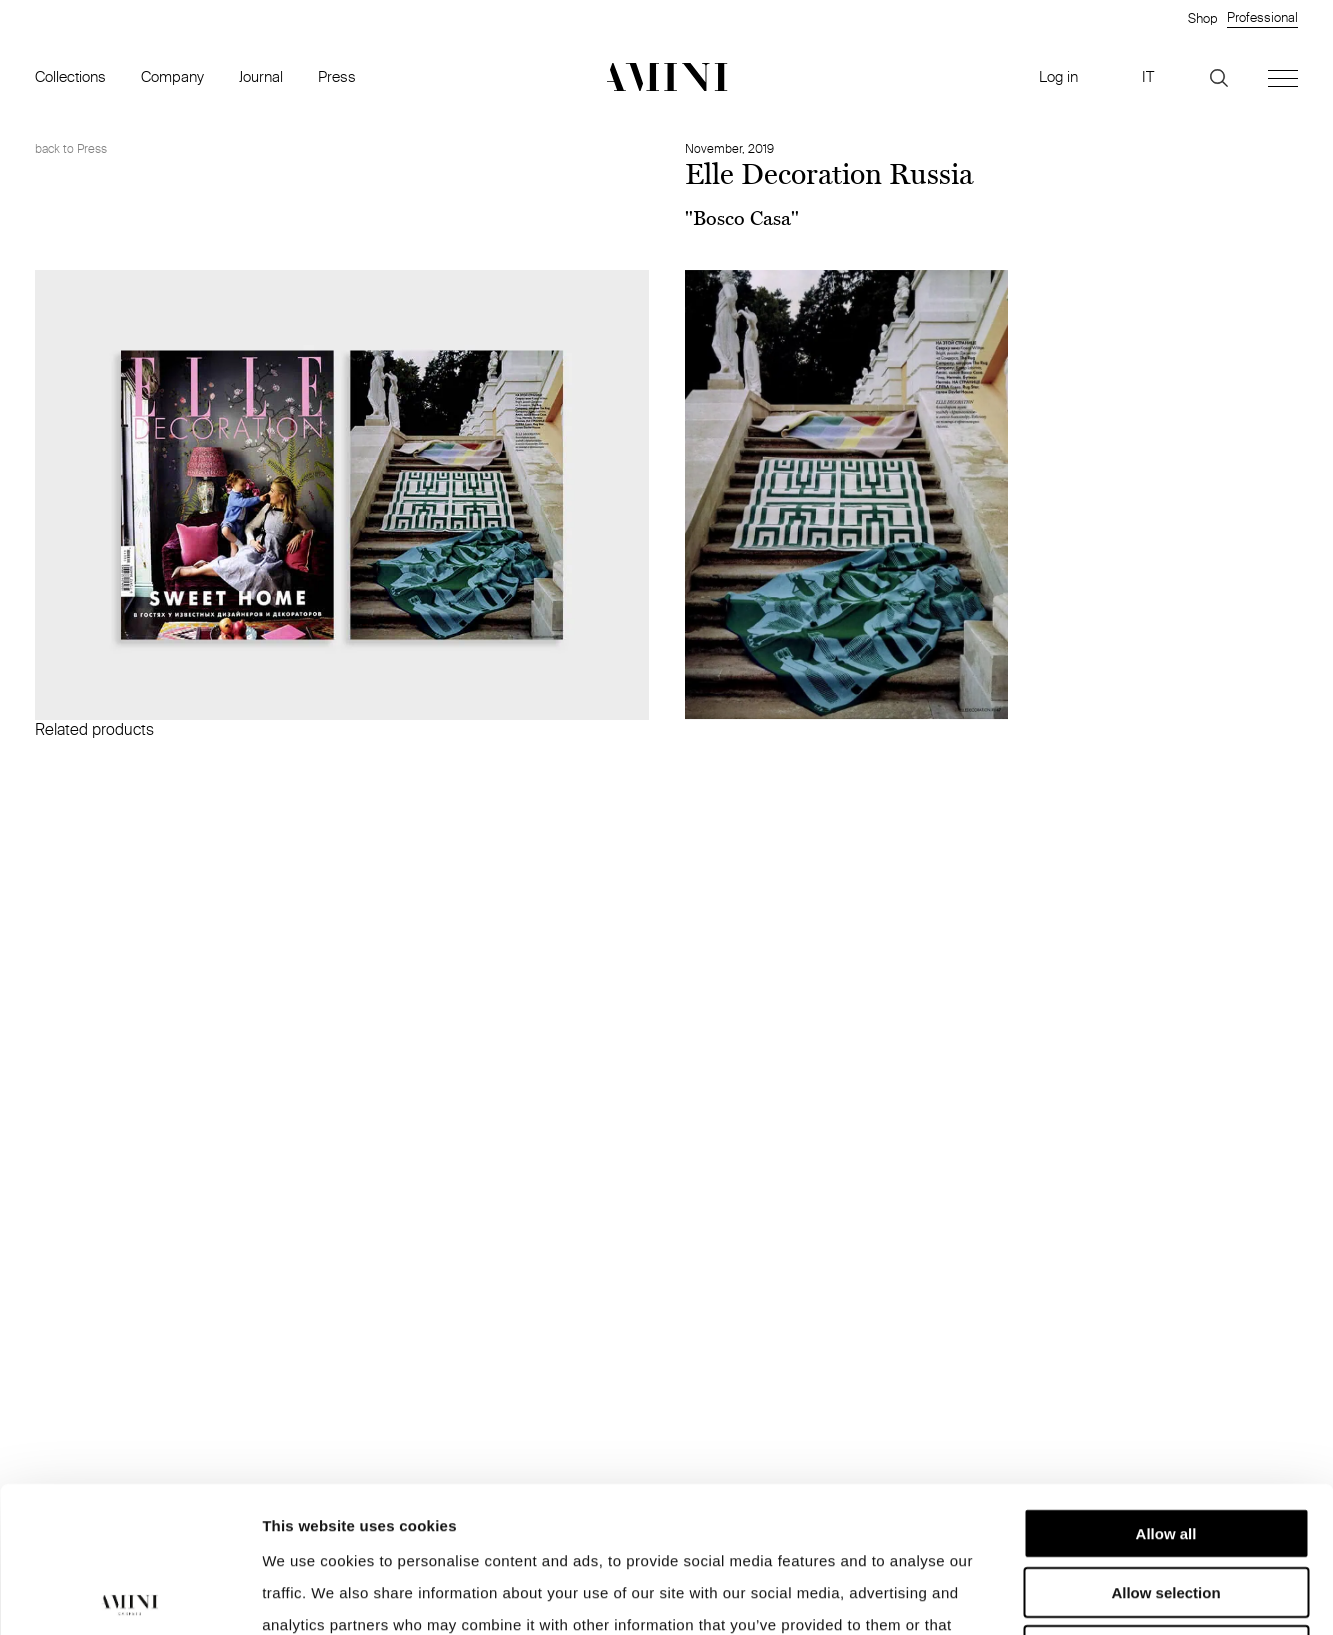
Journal (261, 76)
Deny (1166, 1504)
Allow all (1166, 1387)
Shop (1202, 18)
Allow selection (1165, 1446)
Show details (1049, 1595)
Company (172, 76)
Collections (70, 76)
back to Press (71, 148)
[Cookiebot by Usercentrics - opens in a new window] (129, 1596)
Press (337, 76)
